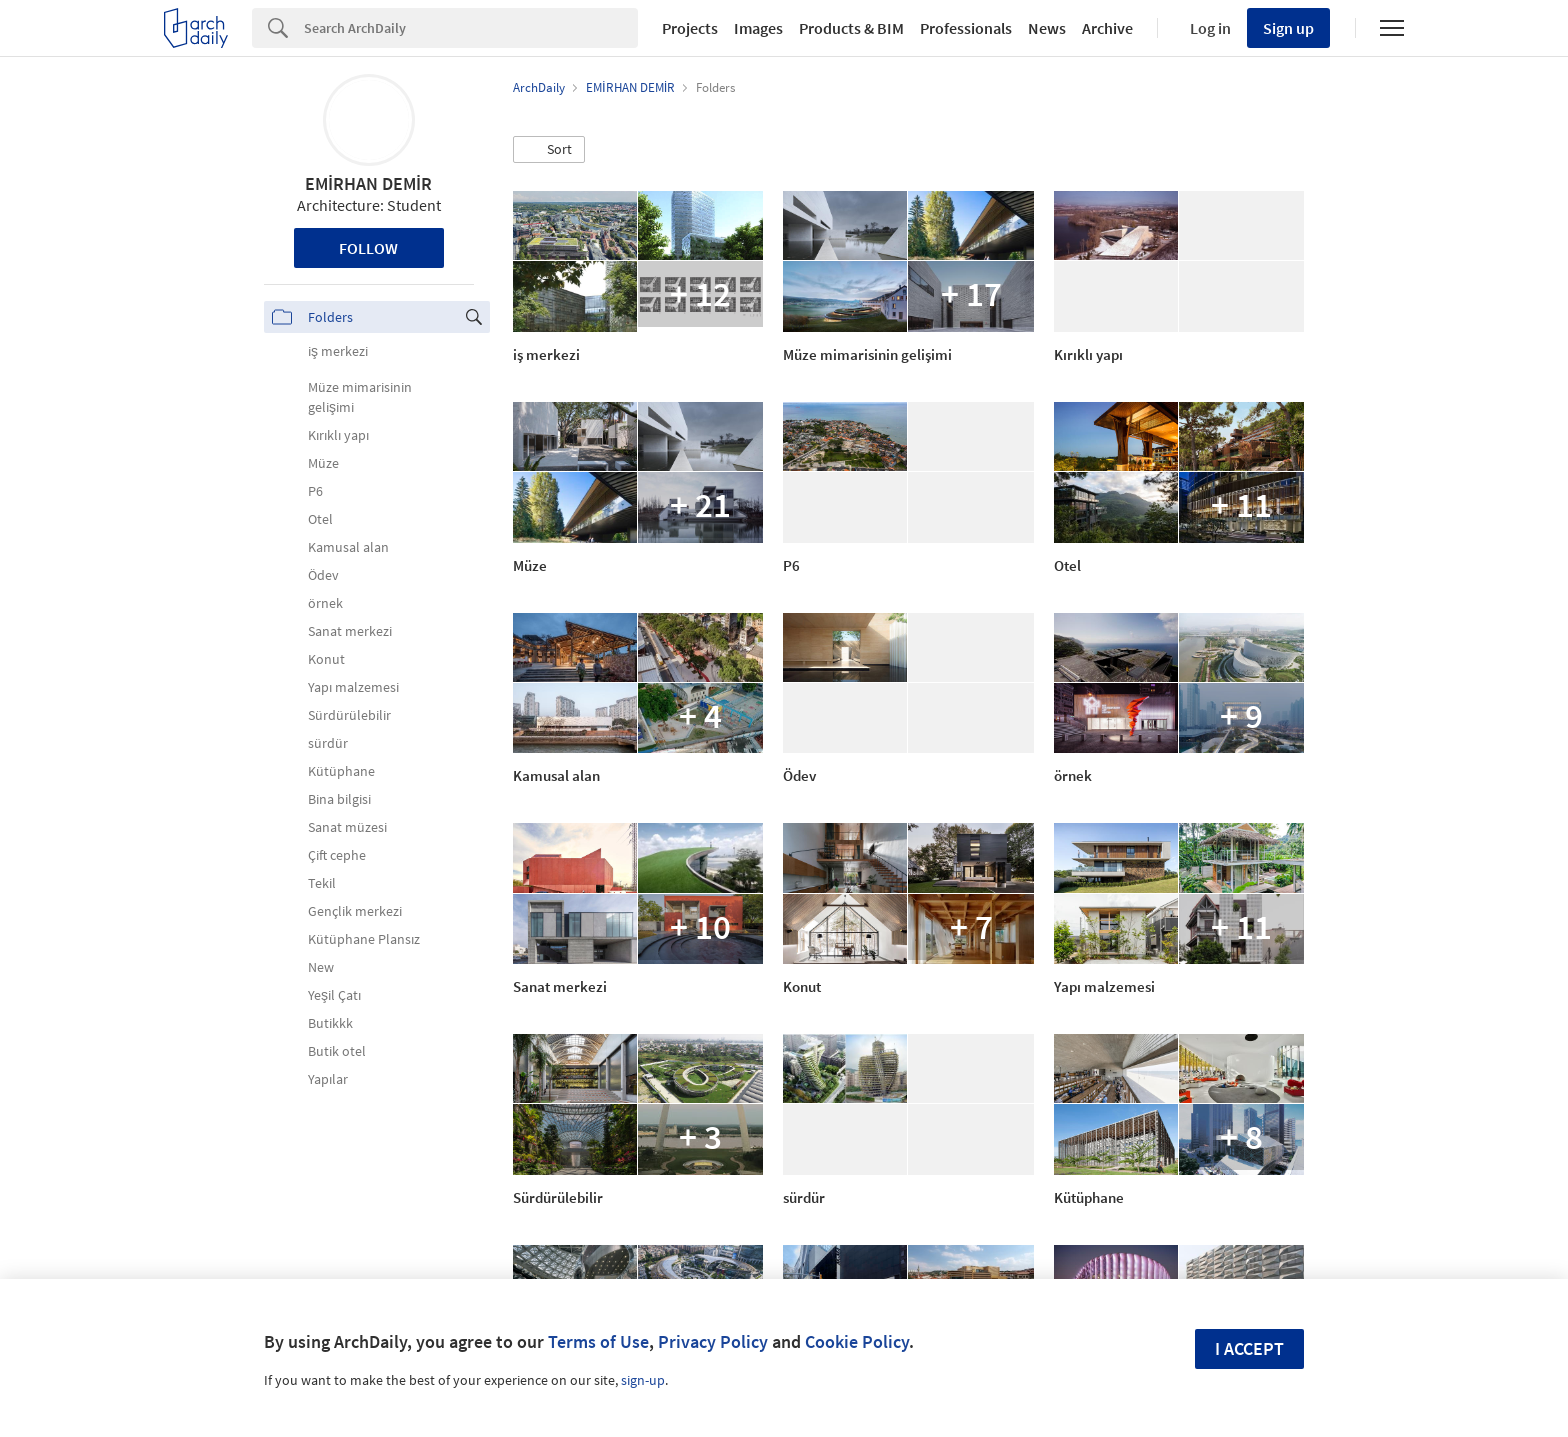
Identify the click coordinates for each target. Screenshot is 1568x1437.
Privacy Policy (713, 1341)
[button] (549, 150)
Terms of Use (598, 1341)
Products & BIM (851, 28)
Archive (1107, 28)
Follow (368, 248)
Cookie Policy (857, 1341)
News (1047, 28)
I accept (1249, 1348)
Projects (690, 28)
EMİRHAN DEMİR (368, 183)
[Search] (471, 28)
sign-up (643, 1380)
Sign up (1288, 28)
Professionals (966, 28)
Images (758, 28)
